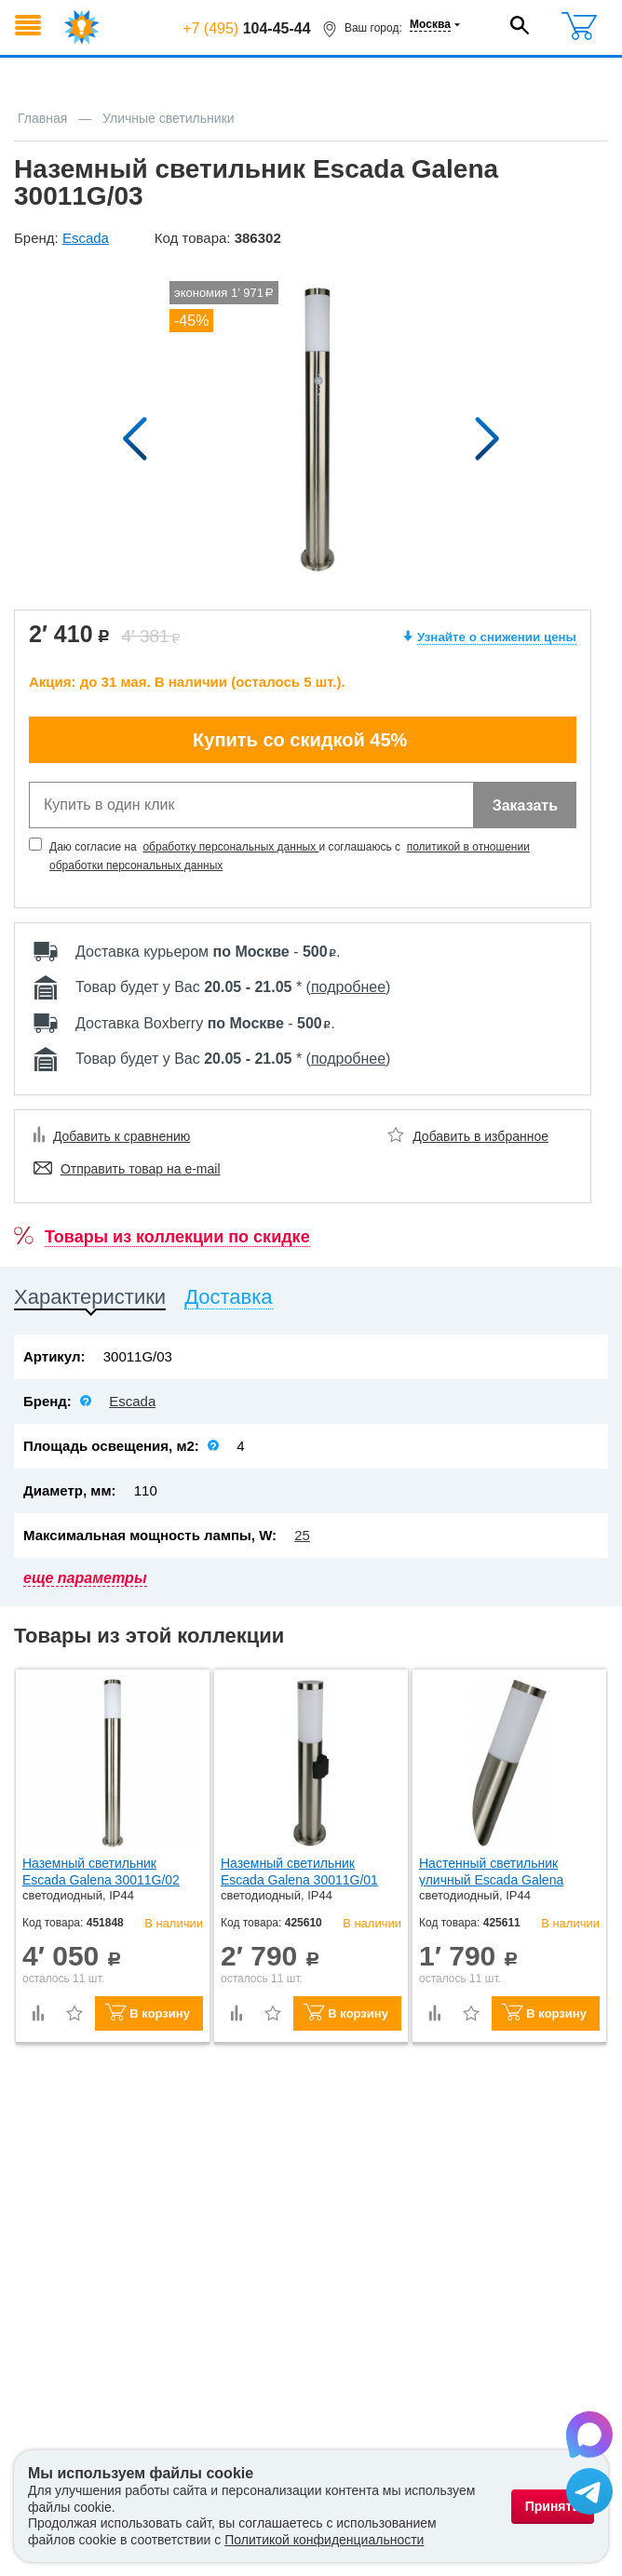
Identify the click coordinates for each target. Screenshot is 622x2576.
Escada (132, 1401)
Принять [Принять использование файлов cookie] (552, 2506)
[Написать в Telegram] (589, 2494)
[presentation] (90, 1300)
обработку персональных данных (230, 846)
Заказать (525, 805)
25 (302, 1535)
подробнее (348, 987)
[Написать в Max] (589, 2437)
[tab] (90, 1300)
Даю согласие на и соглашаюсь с (289, 856)
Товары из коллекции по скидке (177, 1237)
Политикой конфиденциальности (324, 2539)
